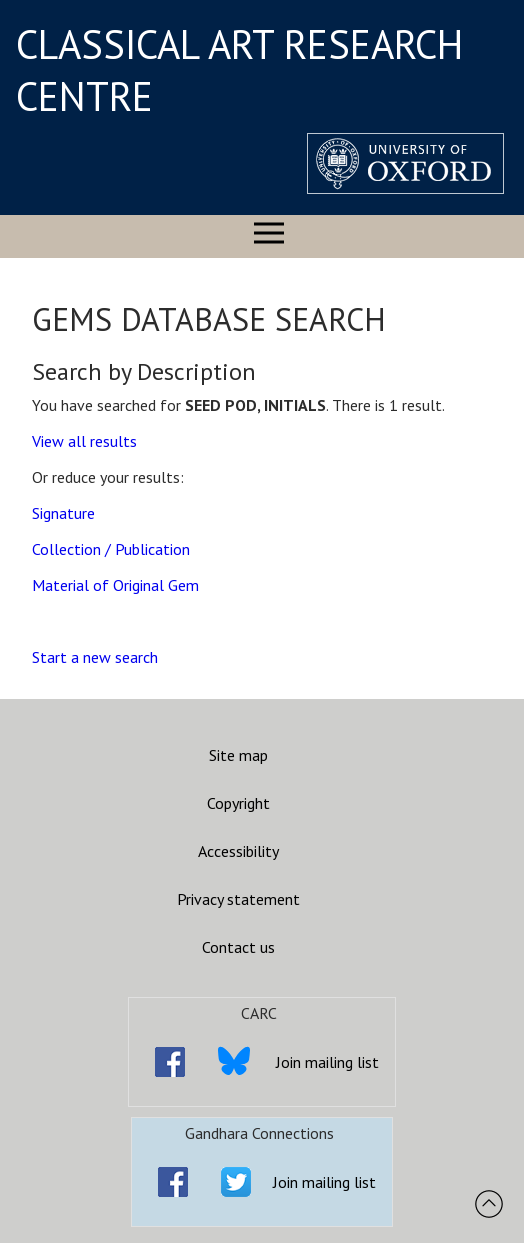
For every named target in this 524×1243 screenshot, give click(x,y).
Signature (63, 513)
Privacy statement (238, 899)
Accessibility (238, 851)
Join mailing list (327, 1062)
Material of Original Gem (115, 585)
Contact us (238, 947)
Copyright (238, 803)
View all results (84, 441)
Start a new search (95, 657)
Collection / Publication (111, 549)
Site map (238, 755)
